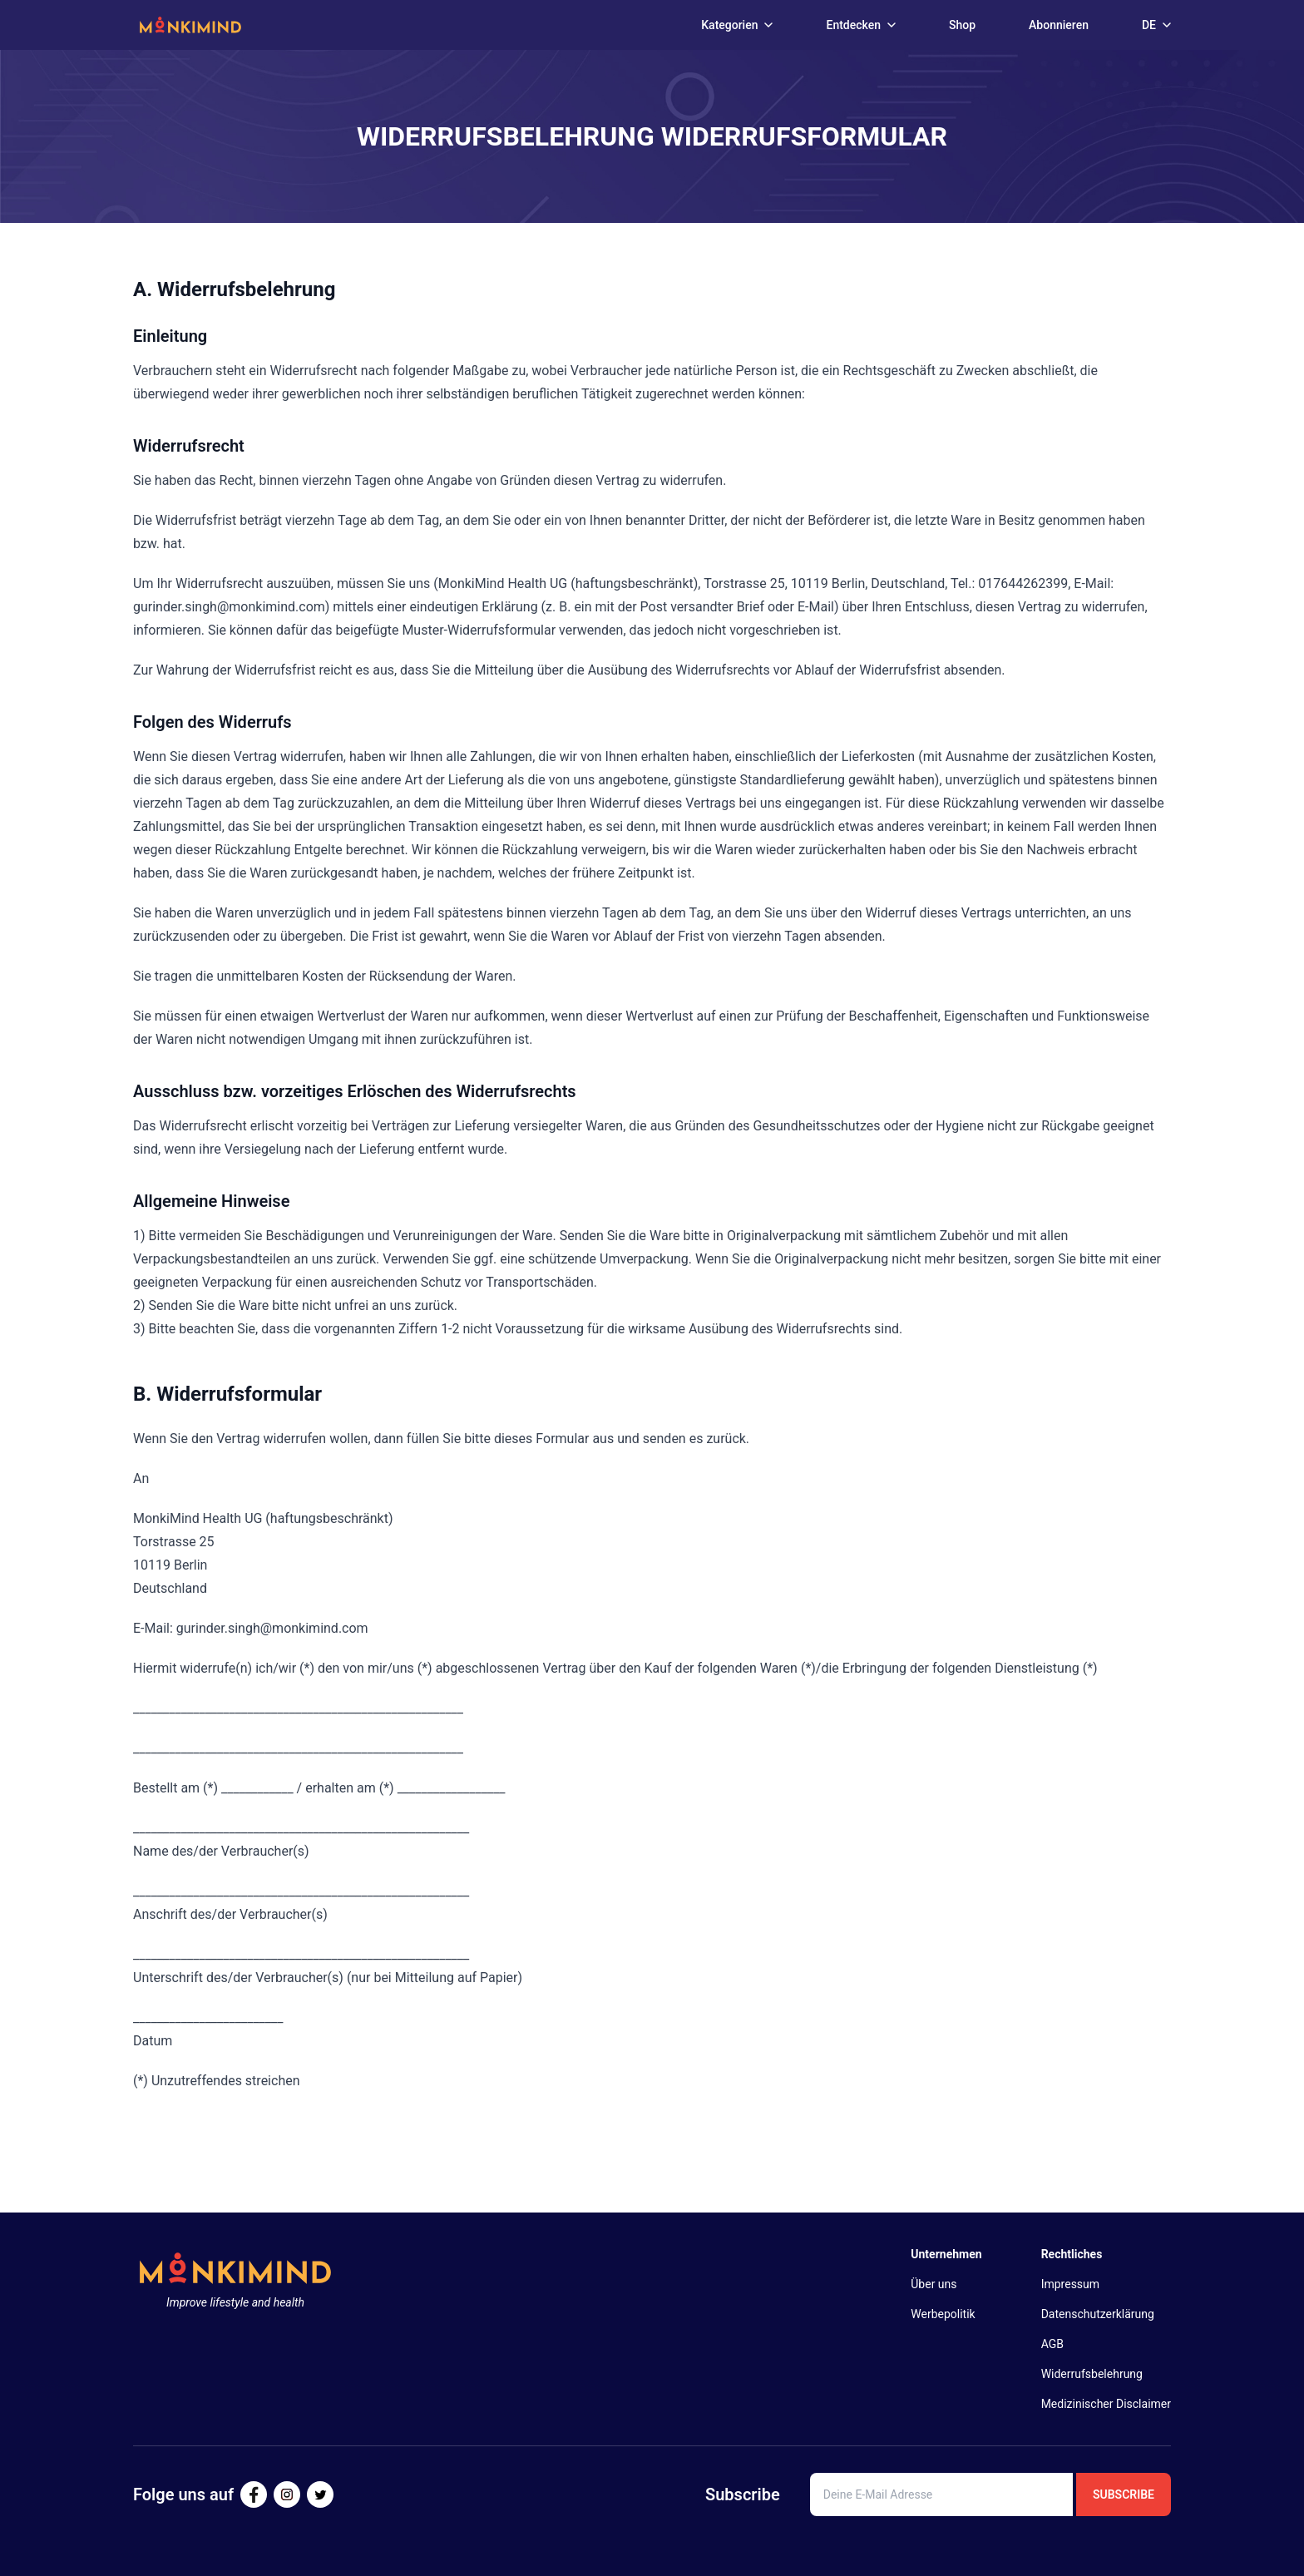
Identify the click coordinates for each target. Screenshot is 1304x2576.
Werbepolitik (943, 2314)
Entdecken (861, 25)
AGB (1052, 2344)
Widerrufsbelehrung (1092, 2374)
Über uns (933, 2284)
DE (1156, 25)
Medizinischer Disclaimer (1106, 2403)
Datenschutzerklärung (1097, 2314)
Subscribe (1123, 2494)
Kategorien (737, 25)
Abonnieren (1059, 25)
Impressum (1070, 2284)
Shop (962, 25)
